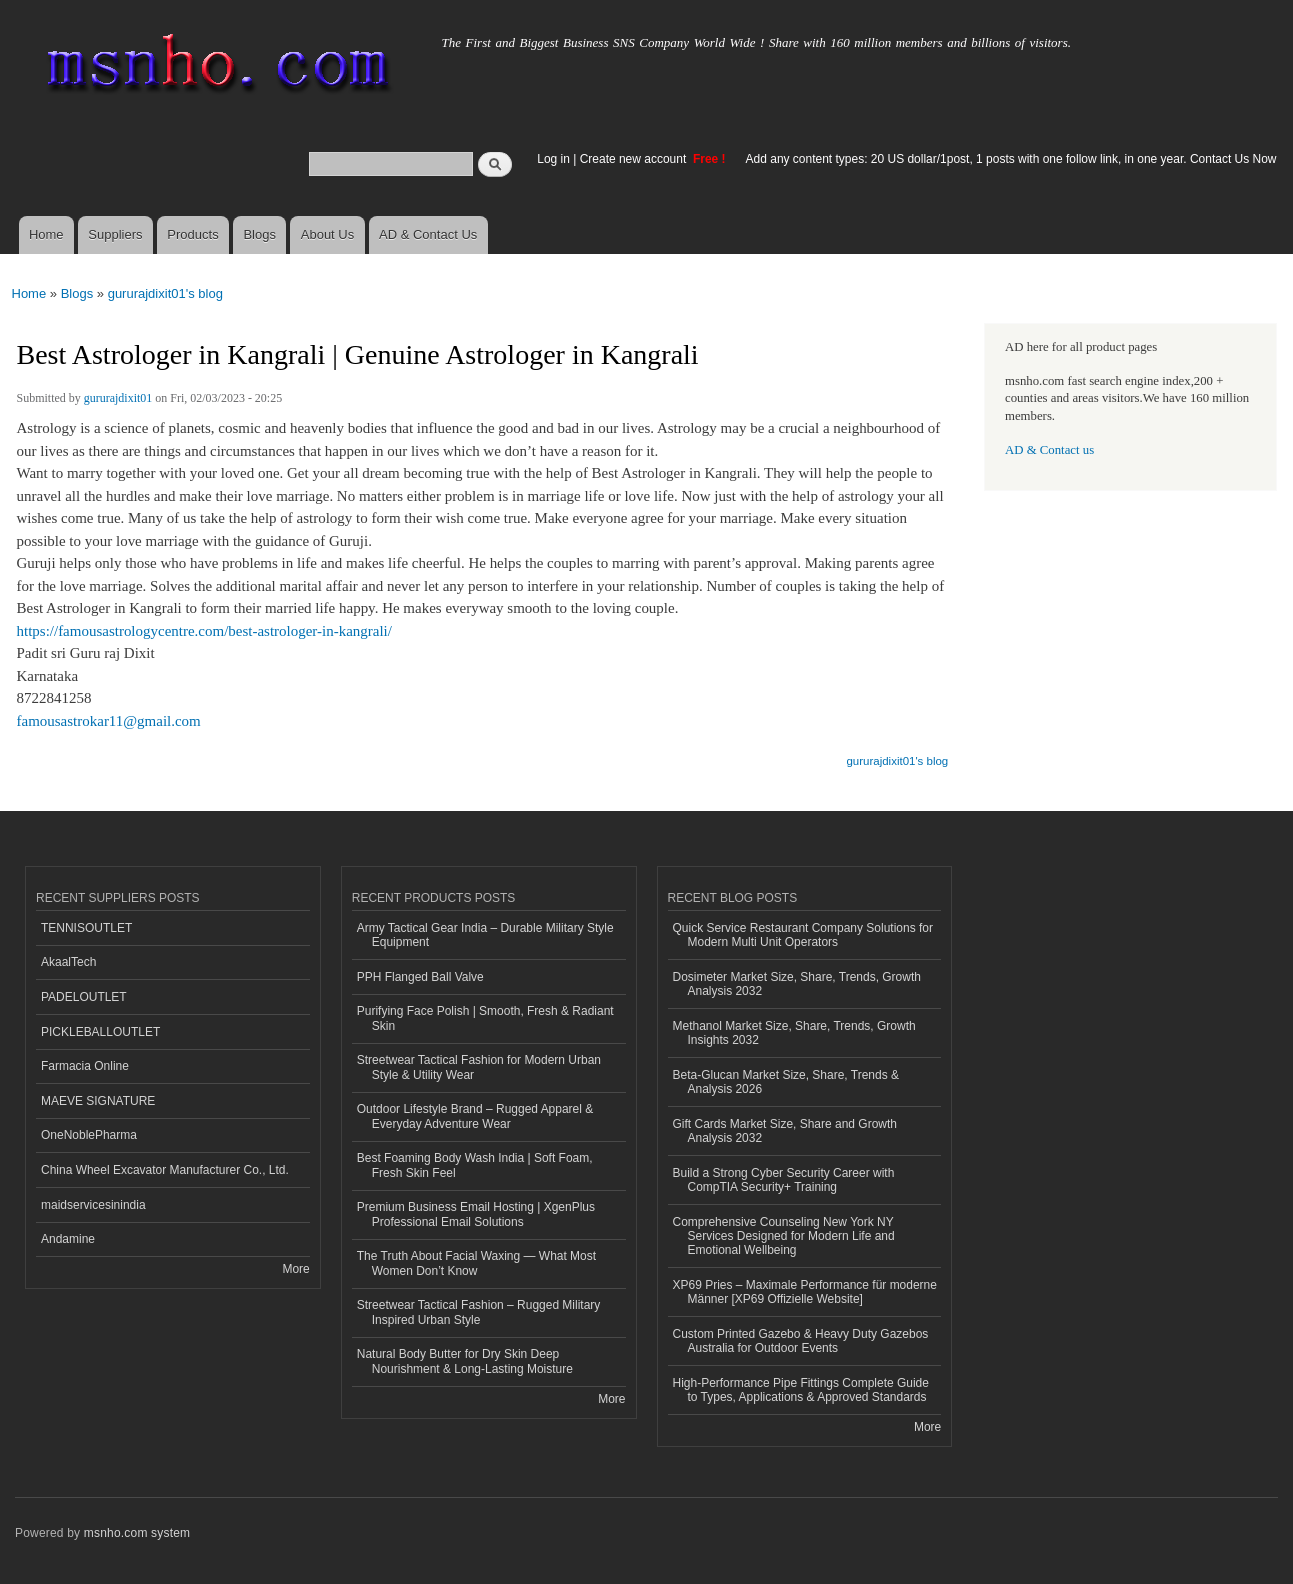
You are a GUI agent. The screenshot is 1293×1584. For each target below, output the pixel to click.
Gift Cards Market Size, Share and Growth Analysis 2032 (785, 1131)
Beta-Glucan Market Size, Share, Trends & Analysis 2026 (786, 1082)
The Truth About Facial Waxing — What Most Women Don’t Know (476, 1263)
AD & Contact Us (428, 234)
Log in (553, 159)
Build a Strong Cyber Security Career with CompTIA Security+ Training (784, 1180)
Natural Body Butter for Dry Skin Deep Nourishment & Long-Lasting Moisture (465, 1361)
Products (192, 234)
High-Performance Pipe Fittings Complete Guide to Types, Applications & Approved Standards (801, 1390)
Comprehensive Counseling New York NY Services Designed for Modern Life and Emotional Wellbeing (784, 1236)
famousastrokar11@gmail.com (109, 721)
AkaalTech (68, 962)
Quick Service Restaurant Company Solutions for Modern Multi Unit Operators (803, 935)
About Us (327, 234)
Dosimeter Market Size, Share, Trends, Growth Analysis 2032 (797, 984)
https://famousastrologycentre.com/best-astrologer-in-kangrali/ (204, 631)
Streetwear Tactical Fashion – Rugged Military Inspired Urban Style (479, 1312)
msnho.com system (137, 1533)
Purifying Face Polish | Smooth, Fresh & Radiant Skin (485, 1018)
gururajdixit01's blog (165, 293)
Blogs (259, 234)
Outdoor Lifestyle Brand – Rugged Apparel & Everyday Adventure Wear (475, 1116)
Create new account (635, 159)
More (295, 1269)
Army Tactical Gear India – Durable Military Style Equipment (485, 935)
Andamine (68, 1239)
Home (46, 234)
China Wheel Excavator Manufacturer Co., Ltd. (165, 1170)
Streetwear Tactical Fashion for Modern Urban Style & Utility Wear (479, 1067)
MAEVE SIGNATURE (98, 1101)
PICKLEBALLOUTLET (100, 1032)
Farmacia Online (85, 1066)
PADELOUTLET (84, 997)
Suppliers (115, 234)
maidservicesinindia (93, 1205)
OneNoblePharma (89, 1135)
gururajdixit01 (118, 398)
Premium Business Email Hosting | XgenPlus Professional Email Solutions (476, 1214)
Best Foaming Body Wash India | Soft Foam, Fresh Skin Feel (475, 1165)
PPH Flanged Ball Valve (420, 977)
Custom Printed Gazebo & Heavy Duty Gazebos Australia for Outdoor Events (801, 1341)
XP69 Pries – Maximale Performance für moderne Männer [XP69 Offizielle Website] (805, 1292)
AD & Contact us (1049, 450)
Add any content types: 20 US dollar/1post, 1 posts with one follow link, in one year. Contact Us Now (1011, 159)
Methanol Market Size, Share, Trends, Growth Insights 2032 (794, 1033)
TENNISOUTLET (86, 928)
